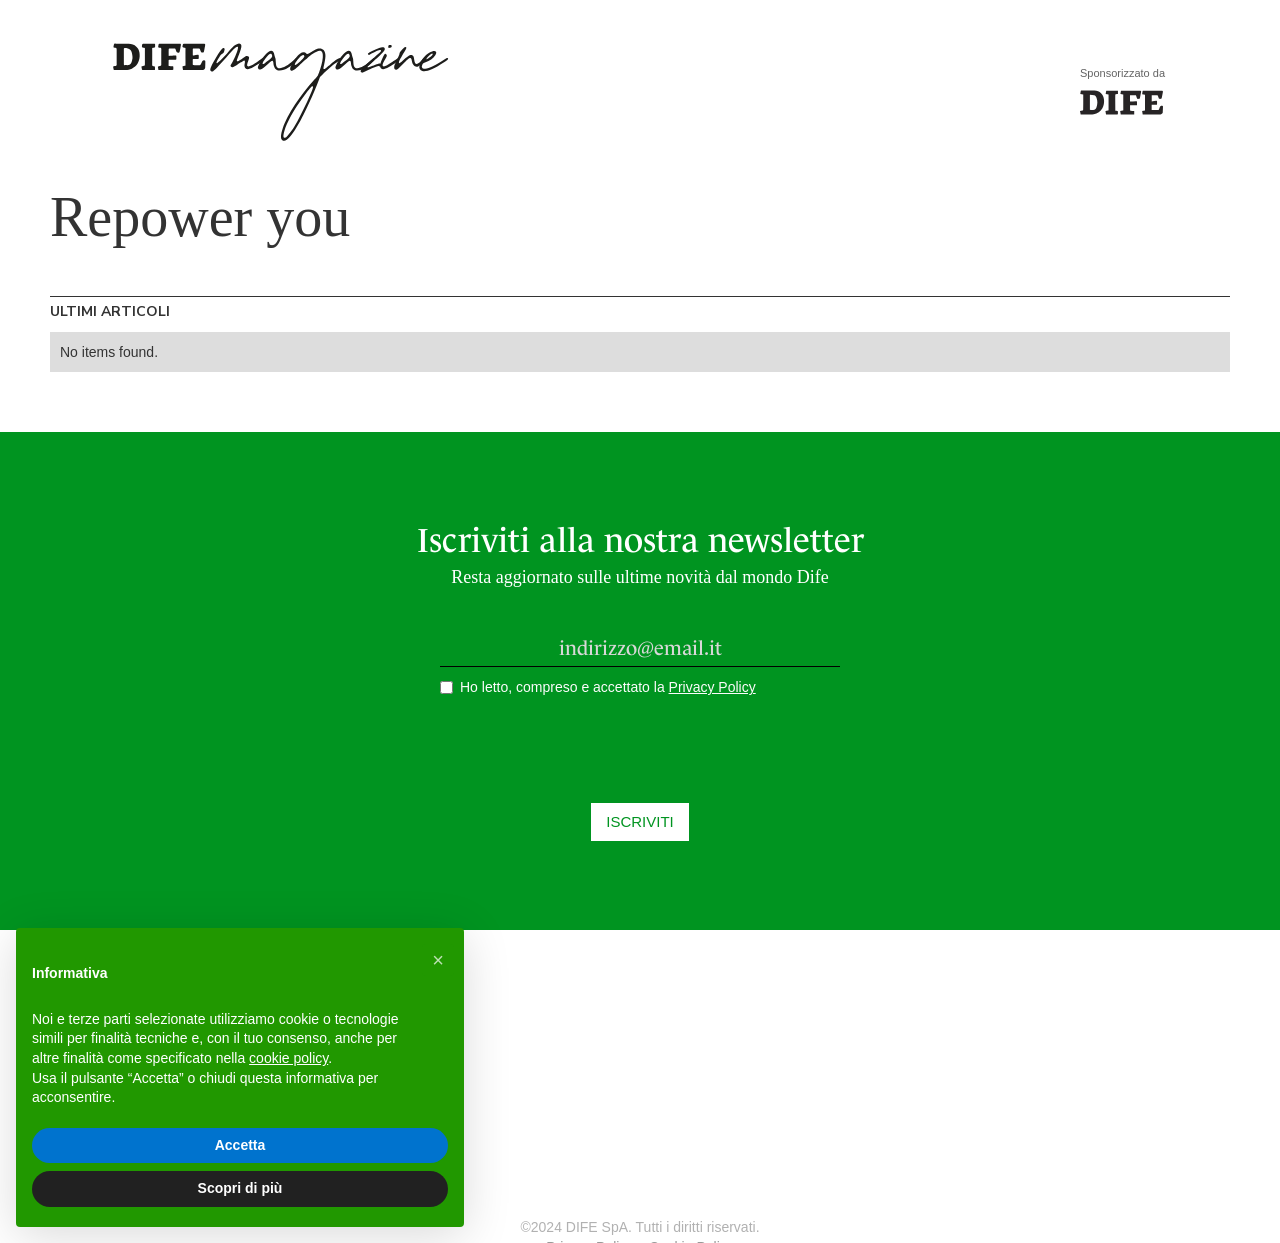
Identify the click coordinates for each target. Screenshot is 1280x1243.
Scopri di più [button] (240, 1188)
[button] (438, 960)
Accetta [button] (240, 1145)
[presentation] (640, 756)
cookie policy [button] (288, 1058)
